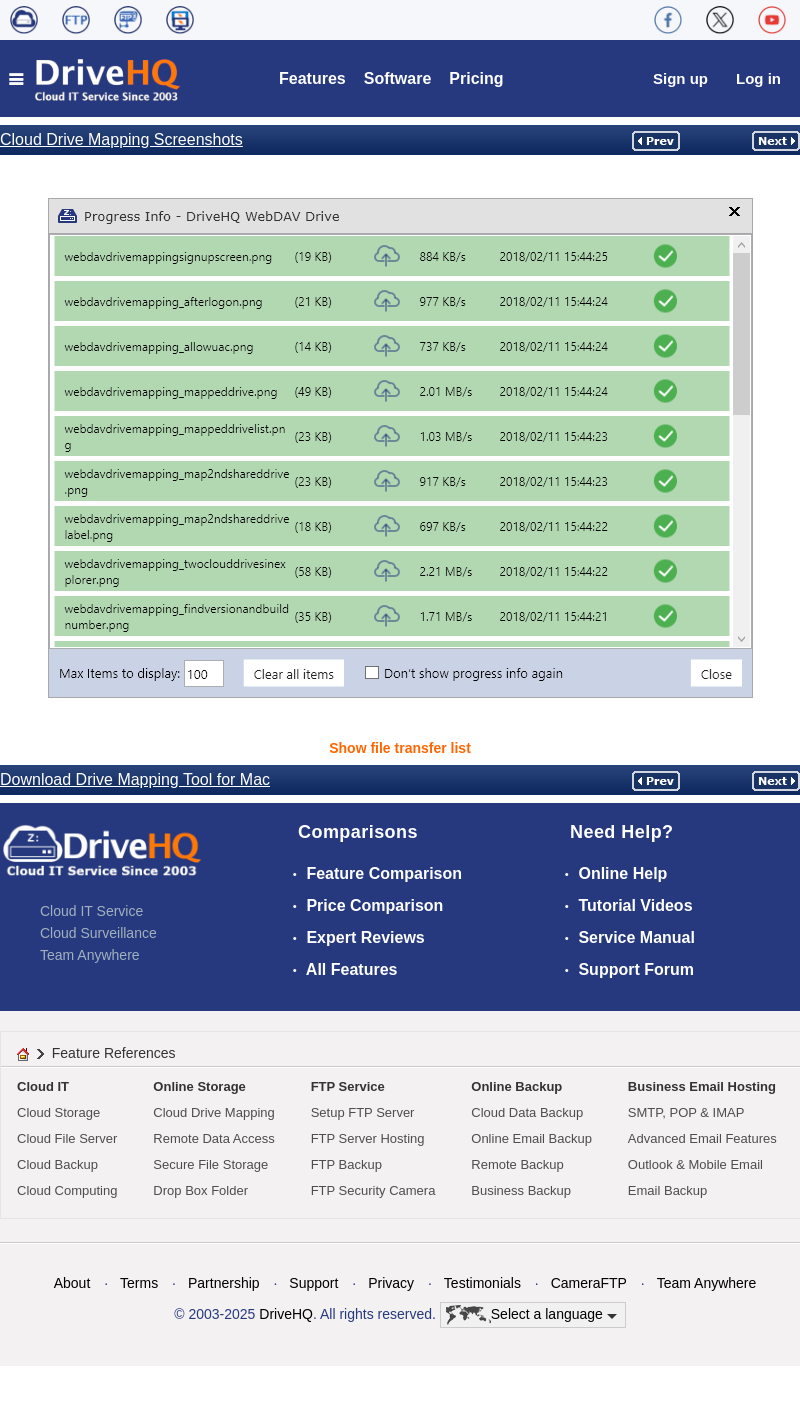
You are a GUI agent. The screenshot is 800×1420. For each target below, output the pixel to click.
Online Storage (199, 1086)
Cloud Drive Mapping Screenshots (121, 139)
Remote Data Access (213, 1138)
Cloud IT (43, 1086)
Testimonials (482, 1283)
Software (398, 78)
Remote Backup (517, 1164)
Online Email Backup (531, 1138)
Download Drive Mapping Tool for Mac (135, 779)
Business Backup (521, 1190)
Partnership (224, 1283)
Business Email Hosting (702, 1086)
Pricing (476, 78)
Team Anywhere (90, 955)
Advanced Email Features (702, 1138)
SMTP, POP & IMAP (686, 1112)
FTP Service (348, 1086)
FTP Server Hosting (368, 1138)
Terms (139, 1283)
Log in (758, 78)
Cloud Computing (67, 1190)
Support (313, 1283)
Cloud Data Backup (527, 1112)
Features (312, 78)
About (72, 1283)
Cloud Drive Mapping (213, 1112)
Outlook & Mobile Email (695, 1164)
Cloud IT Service (91, 911)
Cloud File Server (67, 1138)
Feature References (114, 1053)
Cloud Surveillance (98, 933)
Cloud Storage (58, 1112)
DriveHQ (286, 1314)
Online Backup (516, 1086)
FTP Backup (346, 1164)
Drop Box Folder (200, 1190)
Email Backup (667, 1190)
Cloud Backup (57, 1164)
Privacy (391, 1283)
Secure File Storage (210, 1164)
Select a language (531, 1315)
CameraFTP (589, 1283)
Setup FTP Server (363, 1112)
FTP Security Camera (373, 1190)
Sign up (680, 78)
